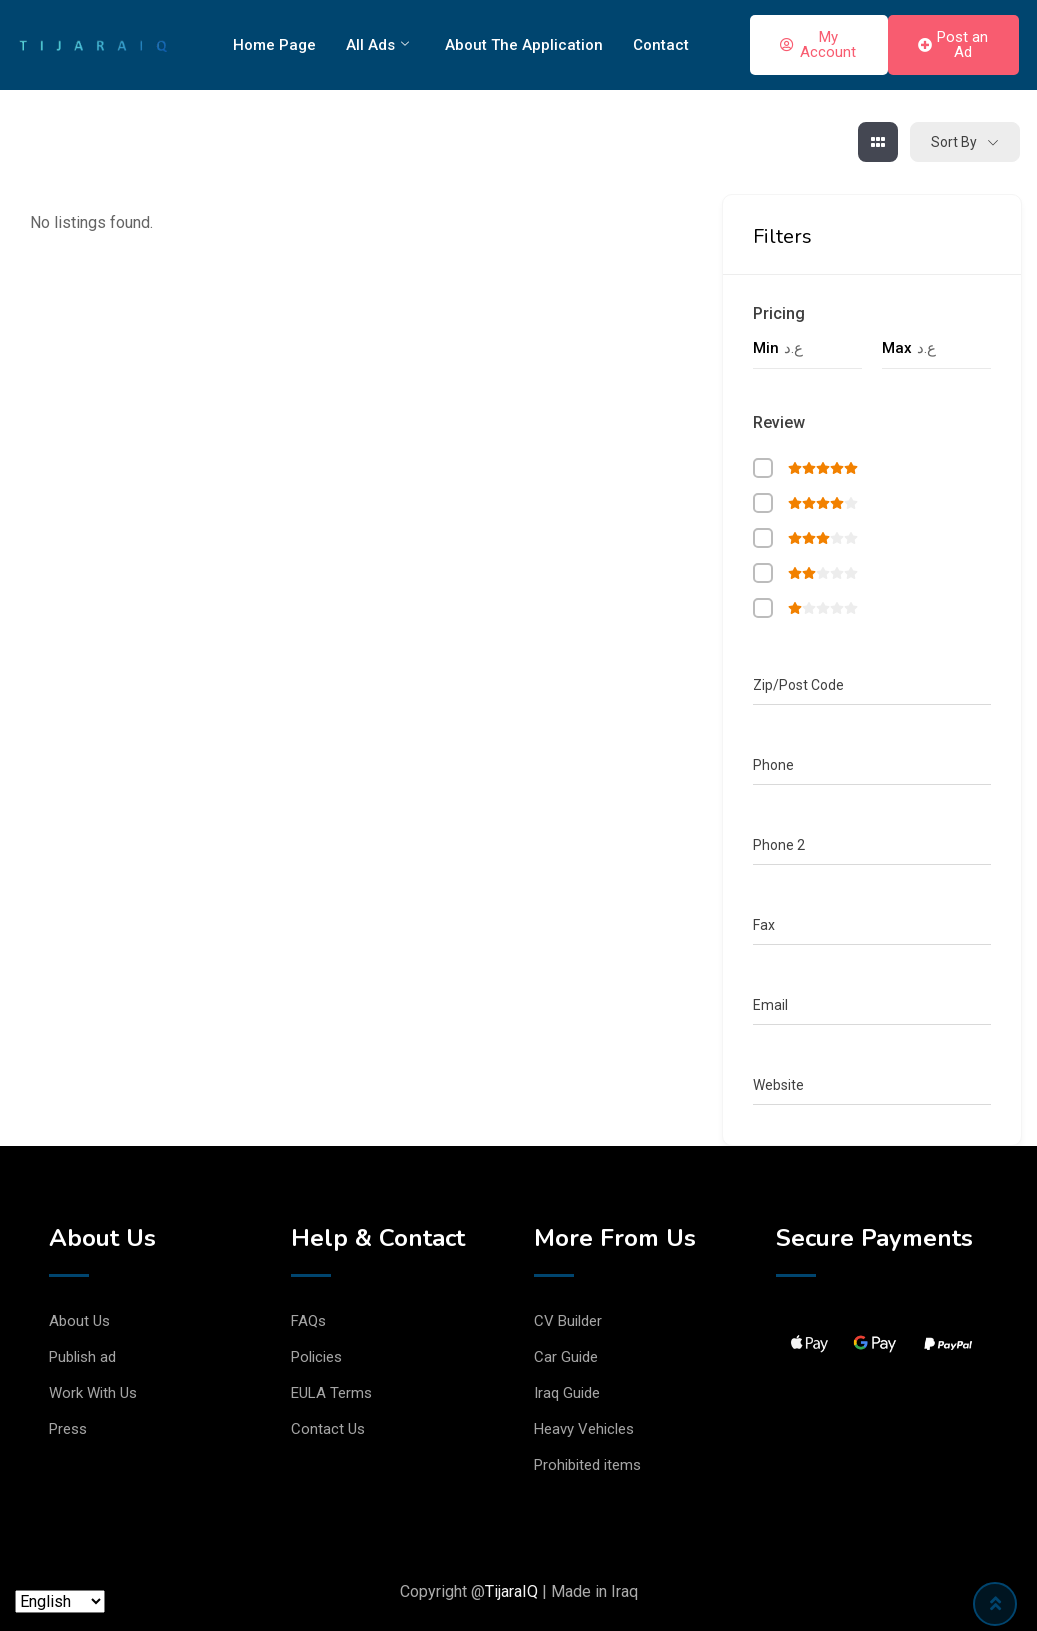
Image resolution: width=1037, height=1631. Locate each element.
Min (766, 348)
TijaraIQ (511, 1591)
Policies (316, 1357)
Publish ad (82, 1357)
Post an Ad (953, 44)
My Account (818, 44)
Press (68, 1429)
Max (897, 348)
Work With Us (93, 1393)
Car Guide (566, 1357)
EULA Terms (331, 1393)
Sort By (954, 142)
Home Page (274, 45)
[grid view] (878, 142)
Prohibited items (587, 1465)
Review (779, 422)
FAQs (308, 1321)
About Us (79, 1321)
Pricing (779, 313)
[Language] (60, 1601)
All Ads (377, 45)
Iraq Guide (567, 1393)
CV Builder (568, 1321)
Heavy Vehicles (584, 1429)
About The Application (524, 45)
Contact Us (328, 1429)
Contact (661, 45)
